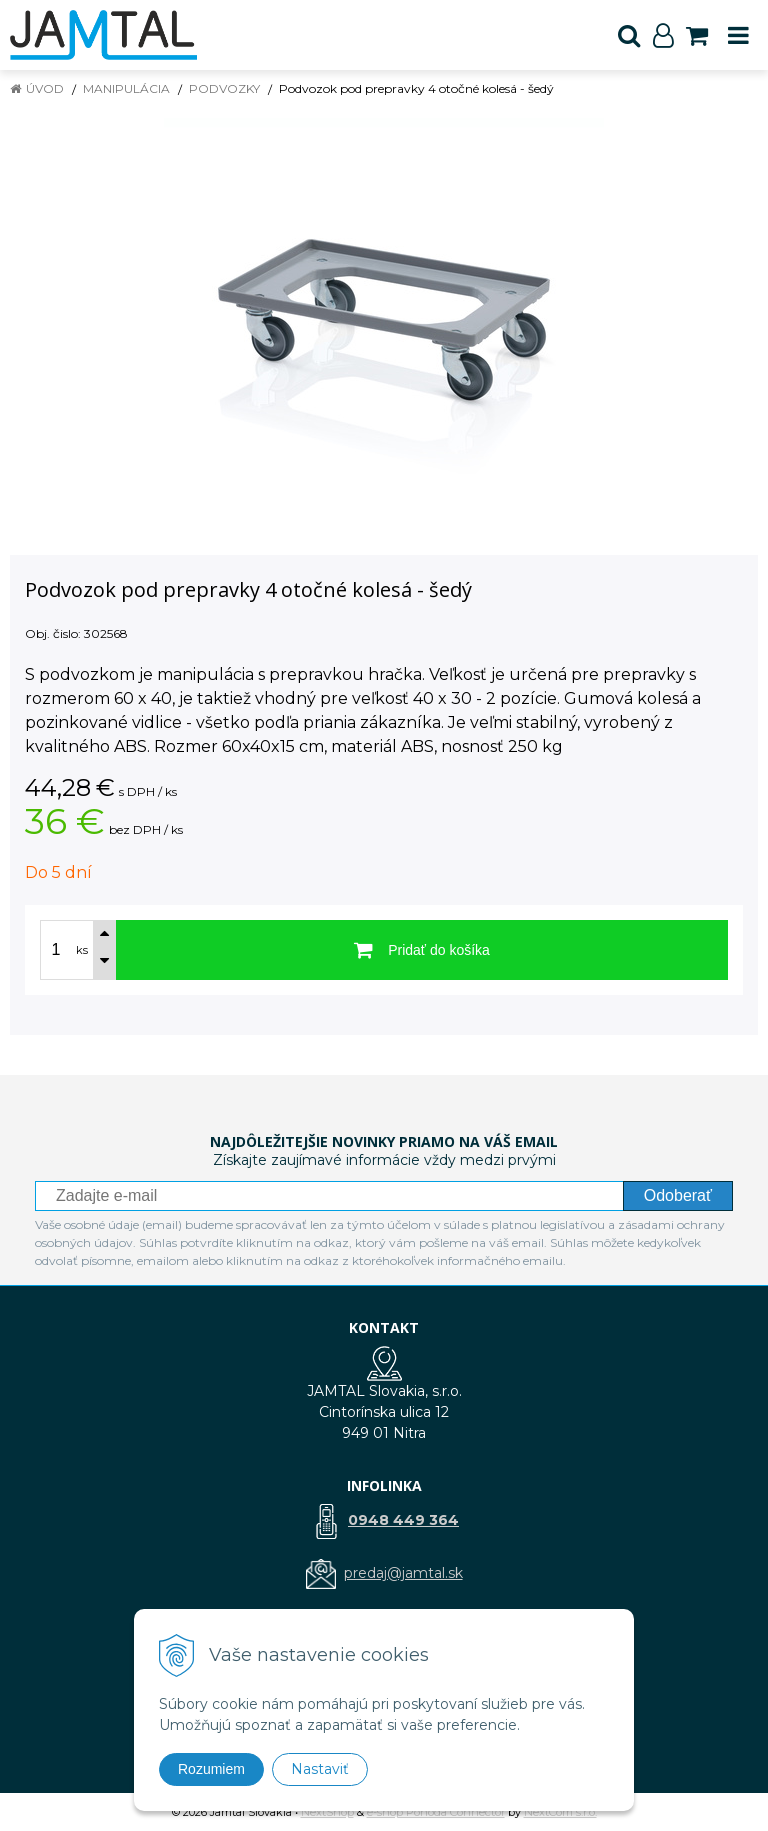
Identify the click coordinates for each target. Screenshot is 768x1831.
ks (82, 950)
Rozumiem (211, 1769)
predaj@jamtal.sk (403, 1573)
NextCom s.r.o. (560, 1812)
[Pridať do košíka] (422, 950)
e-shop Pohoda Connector (436, 1812)
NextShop (327, 1812)
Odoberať (678, 1195)
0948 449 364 (403, 1520)
